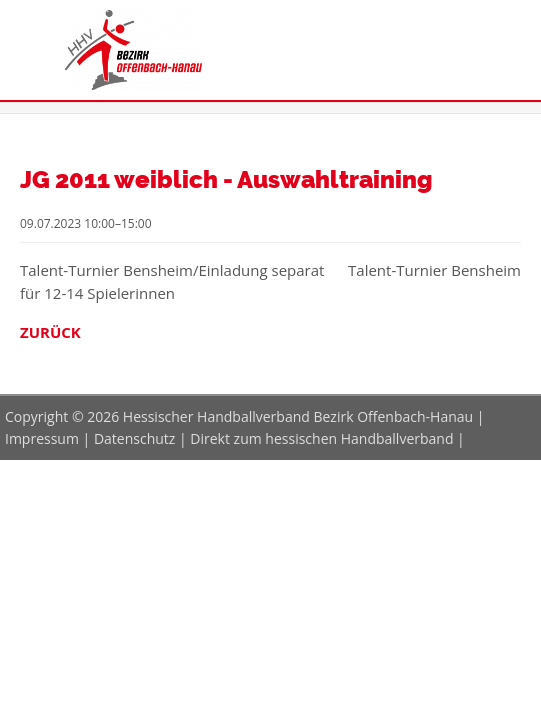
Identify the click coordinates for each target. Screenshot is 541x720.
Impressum (42, 438)
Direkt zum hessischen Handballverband (321, 438)
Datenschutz (134, 438)
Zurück (50, 332)
